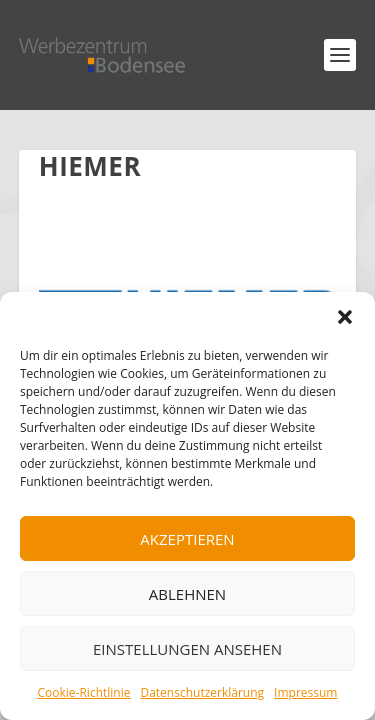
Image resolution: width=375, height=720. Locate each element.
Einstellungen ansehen (187, 649)
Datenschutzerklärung (202, 692)
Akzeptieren (187, 539)
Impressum (305, 692)
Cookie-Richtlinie (84, 692)
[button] (345, 317)
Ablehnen (187, 594)
